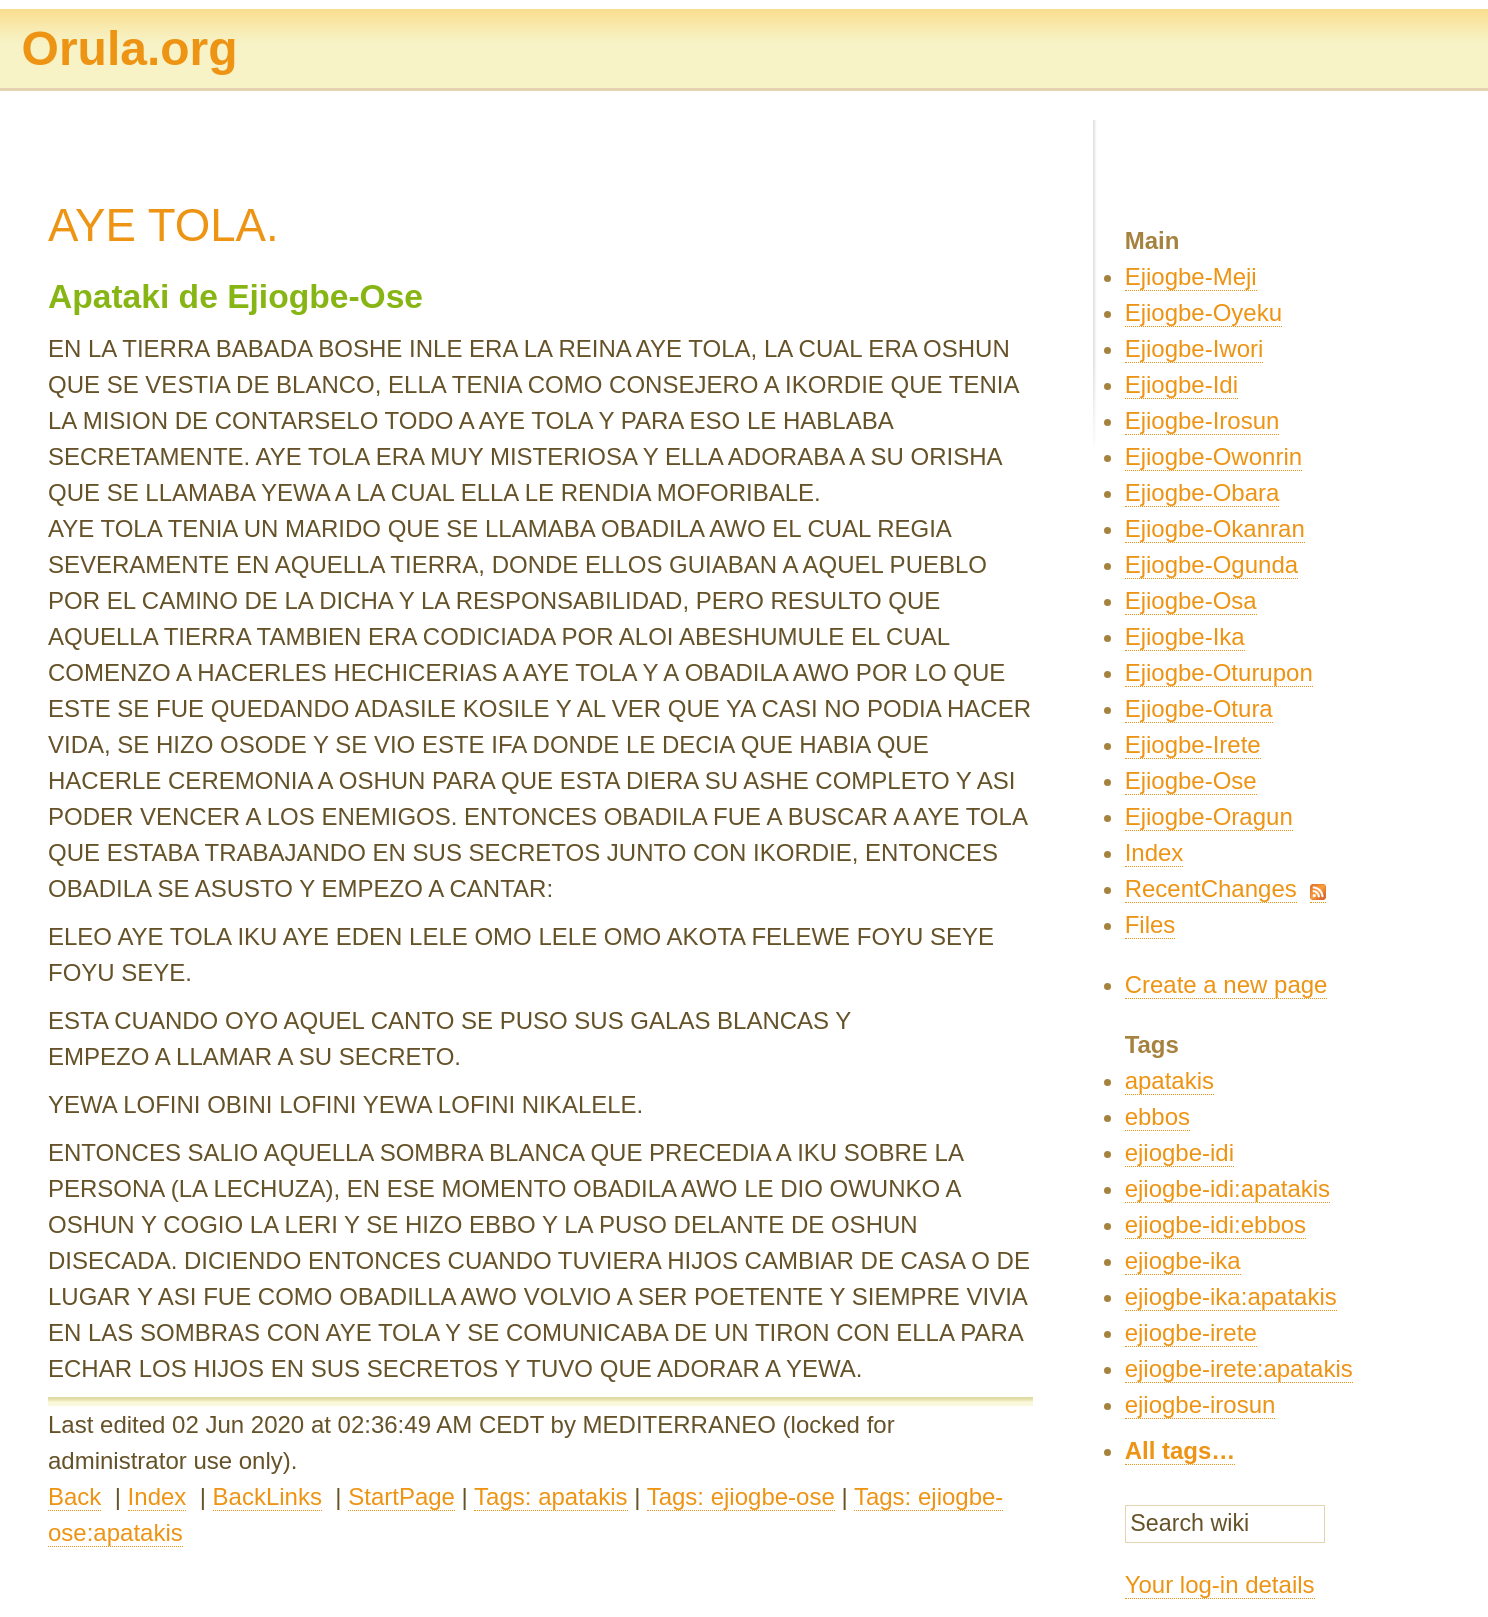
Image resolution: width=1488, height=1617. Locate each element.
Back (74, 1496)
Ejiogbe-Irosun (1202, 420)
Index (157, 1496)
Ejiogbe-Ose (1191, 780)
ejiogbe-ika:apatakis (1231, 1296)
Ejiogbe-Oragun (1209, 816)
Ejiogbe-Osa (1191, 600)
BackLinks (267, 1496)
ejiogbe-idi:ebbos (1215, 1224)
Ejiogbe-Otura (1199, 708)
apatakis (1169, 1080)
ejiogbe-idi (1179, 1152)
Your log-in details (1220, 1584)
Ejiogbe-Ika (1185, 636)
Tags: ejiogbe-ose (741, 1496)
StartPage (401, 1496)
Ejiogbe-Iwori (1194, 348)
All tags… (1180, 1450)
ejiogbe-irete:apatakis (1239, 1368)
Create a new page (1226, 984)
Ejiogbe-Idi (1181, 384)
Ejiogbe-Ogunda (1211, 564)
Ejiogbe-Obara (1202, 492)
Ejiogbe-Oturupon (1219, 672)
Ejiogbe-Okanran (1215, 528)
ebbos (1157, 1116)
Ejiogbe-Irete (1193, 744)
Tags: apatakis (550, 1496)
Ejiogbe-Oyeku (1203, 312)
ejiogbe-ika (1183, 1260)
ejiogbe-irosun (1200, 1404)
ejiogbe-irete (1191, 1332)
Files (1150, 924)
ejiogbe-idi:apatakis (1227, 1188)
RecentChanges (1211, 888)
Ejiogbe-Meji (1191, 276)
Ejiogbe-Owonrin (1213, 456)
